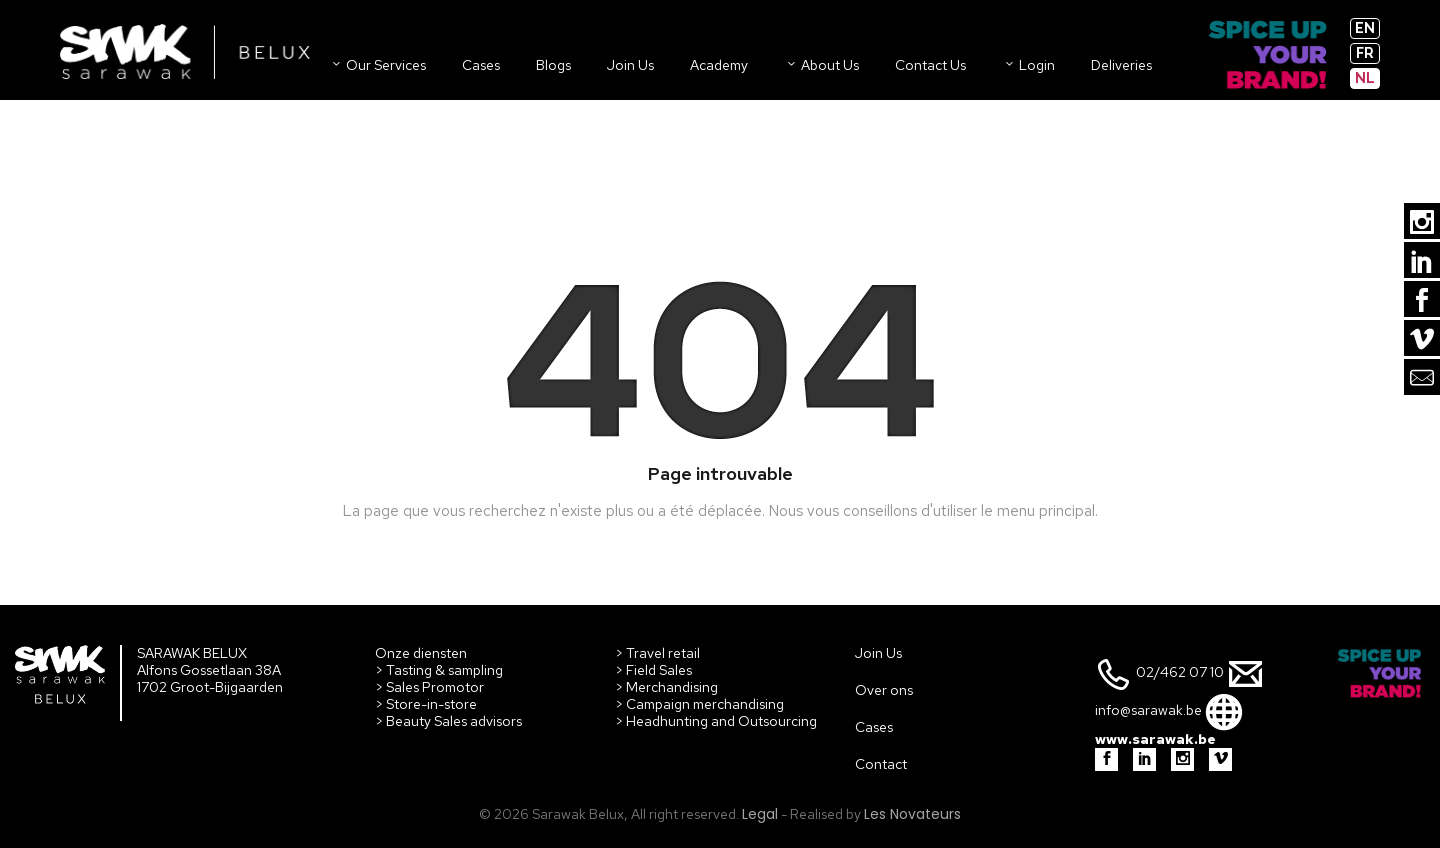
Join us (630, 65)
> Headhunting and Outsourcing (716, 721)
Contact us (930, 65)
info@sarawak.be (1148, 711)
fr (1365, 53)
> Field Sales (653, 670)
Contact (881, 764)
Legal (760, 814)
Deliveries (1121, 65)
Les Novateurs (912, 814)
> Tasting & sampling (439, 670)
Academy (719, 65)
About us (821, 65)
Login (1028, 65)
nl (1365, 78)
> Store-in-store (426, 704)
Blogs (553, 65)
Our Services (377, 65)
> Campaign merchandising (699, 704)
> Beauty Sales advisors (448, 721)
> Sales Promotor (429, 687)
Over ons (884, 690)
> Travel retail (657, 653)
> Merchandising (666, 687)
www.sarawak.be (1155, 739)
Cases (481, 65)
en (1365, 28)
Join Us (878, 653)
